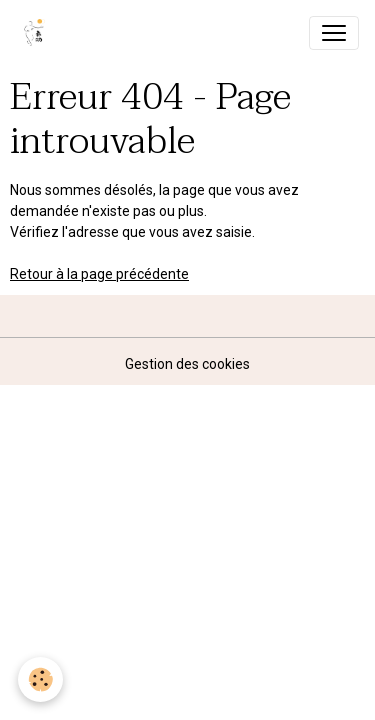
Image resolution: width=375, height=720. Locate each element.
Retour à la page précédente (99, 274)
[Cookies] (40, 679)
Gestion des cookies (187, 364)
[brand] (38, 33)
